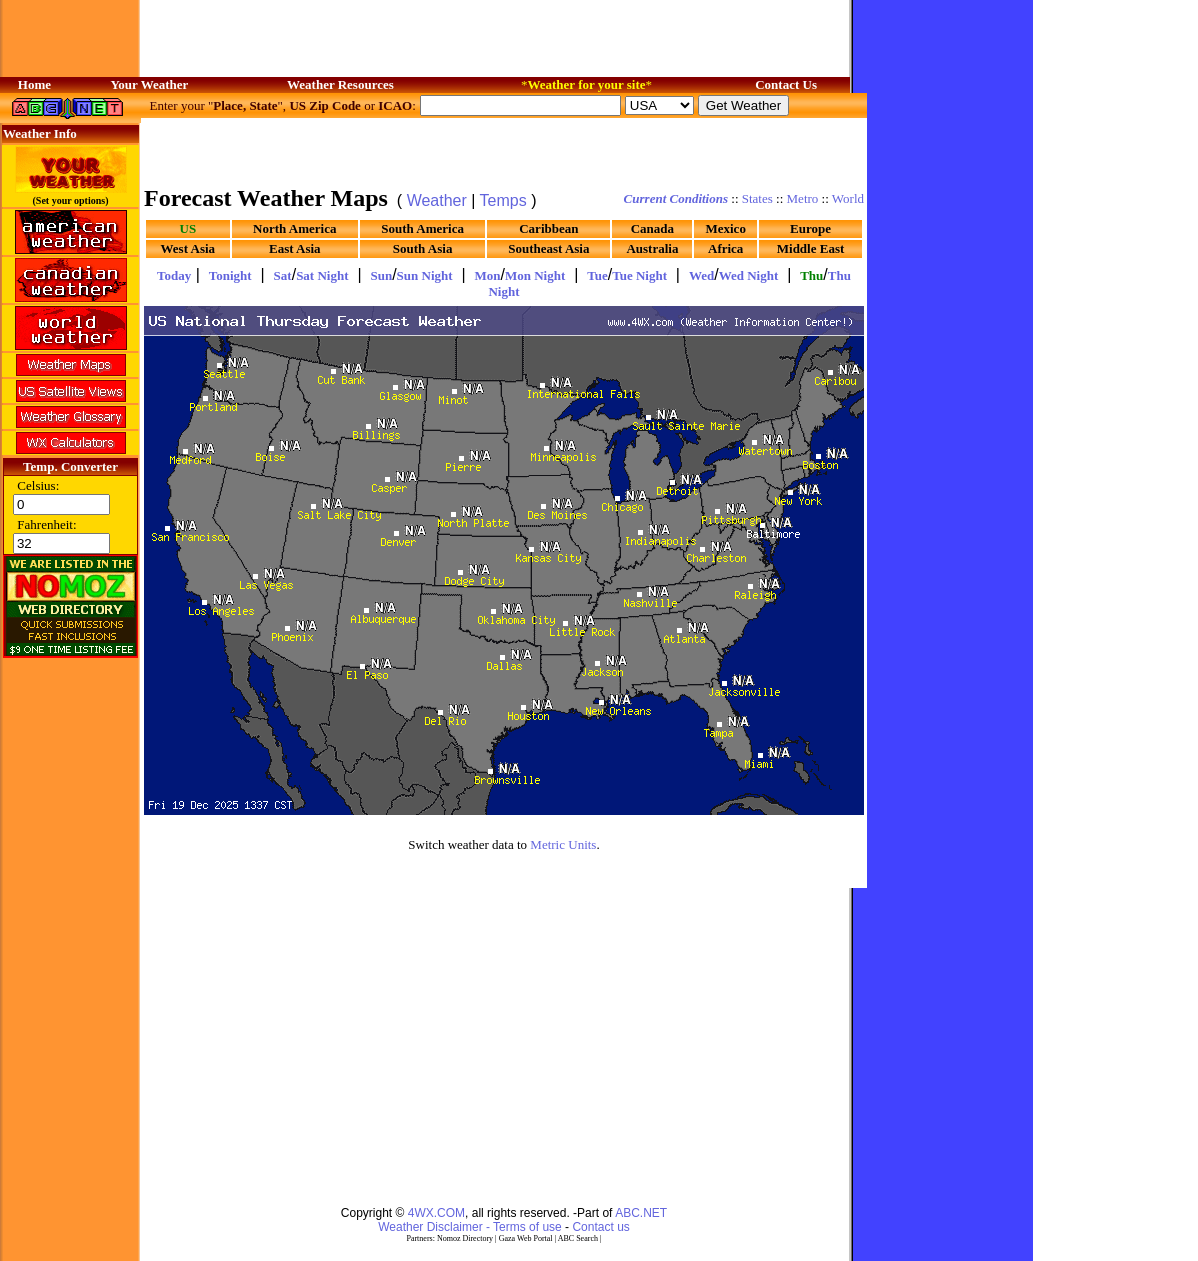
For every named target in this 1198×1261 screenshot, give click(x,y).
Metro (803, 198)
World (848, 198)
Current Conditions (676, 198)
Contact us (600, 1227)
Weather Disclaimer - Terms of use (470, 1227)
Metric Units (563, 844)
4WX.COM (436, 1213)
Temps (503, 200)
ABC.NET (641, 1213)
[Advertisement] (504, 150)
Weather (437, 200)
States (757, 198)
